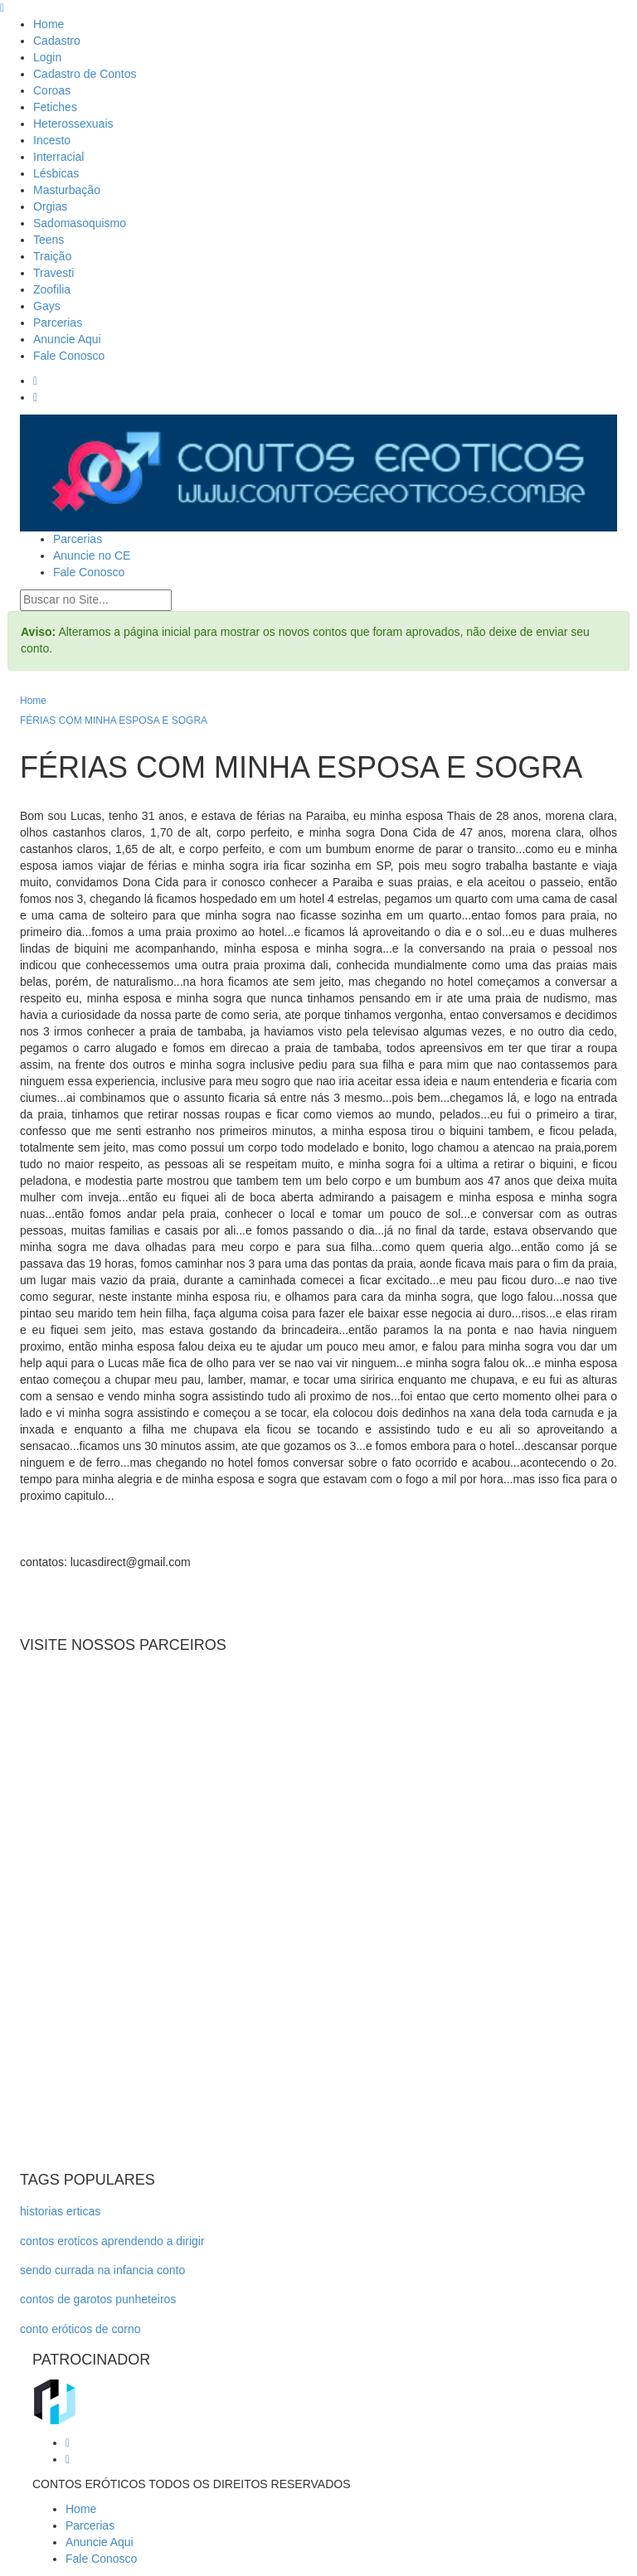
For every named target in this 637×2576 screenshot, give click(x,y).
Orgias (50, 206)
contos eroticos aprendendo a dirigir (112, 2241)
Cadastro (56, 40)
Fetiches (55, 107)
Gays (47, 306)
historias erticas (60, 2211)
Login (47, 57)
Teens (48, 239)
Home (48, 24)
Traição (52, 256)
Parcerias (57, 322)
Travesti (53, 272)
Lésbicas (56, 173)
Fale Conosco (69, 355)
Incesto (52, 140)
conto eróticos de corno (80, 2329)
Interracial (58, 156)
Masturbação (66, 189)
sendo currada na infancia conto (102, 2270)
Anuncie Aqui (67, 339)
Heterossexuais (73, 123)
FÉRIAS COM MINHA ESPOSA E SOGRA (113, 720)
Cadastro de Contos (85, 73)
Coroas (52, 90)
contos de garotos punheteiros (98, 2299)
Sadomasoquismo (79, 223)
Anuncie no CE (91, 555)
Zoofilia (52, 289)
